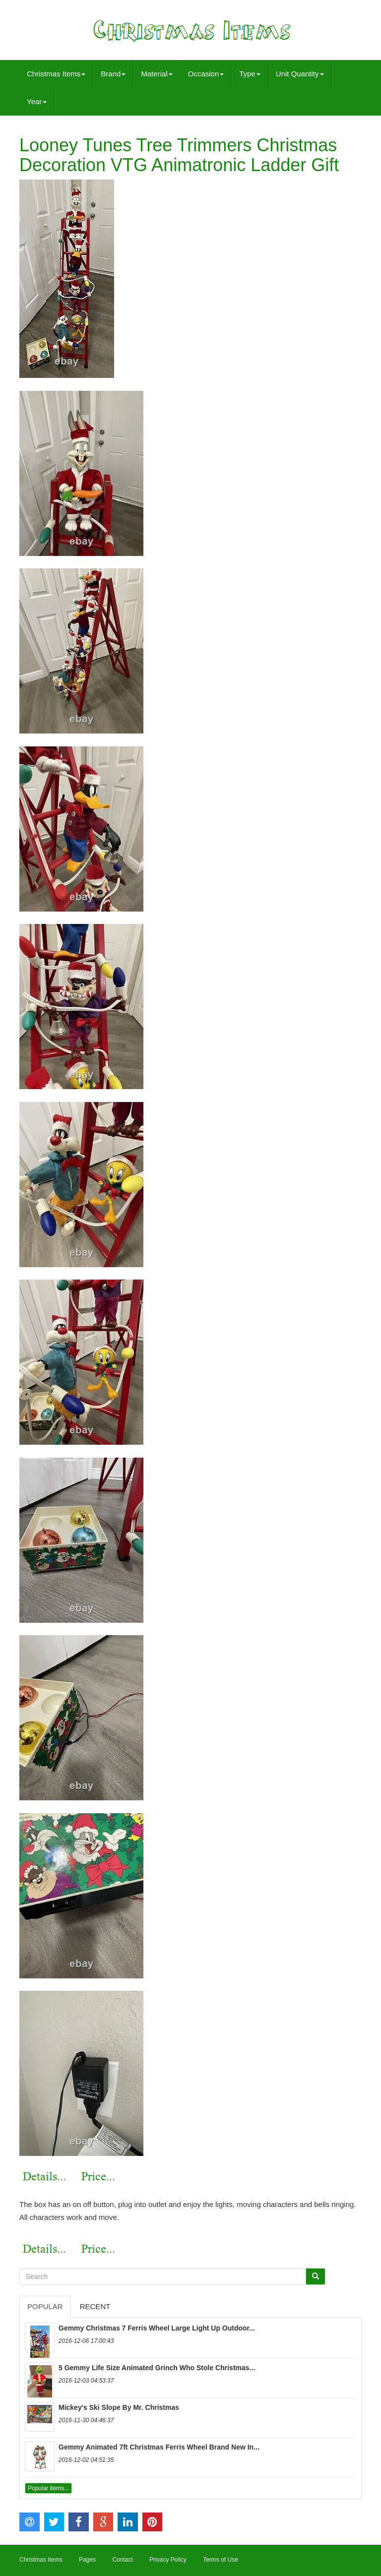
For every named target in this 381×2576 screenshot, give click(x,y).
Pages (87, 2559)
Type (249, 73)
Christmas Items (56, 73)
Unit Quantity (300, 73)
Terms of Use (220, 2559)
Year (37, 101)
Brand (113, 73)
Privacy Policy (168, 2559)
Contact (122, 2559)
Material (156, 73)
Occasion (206, 73)
